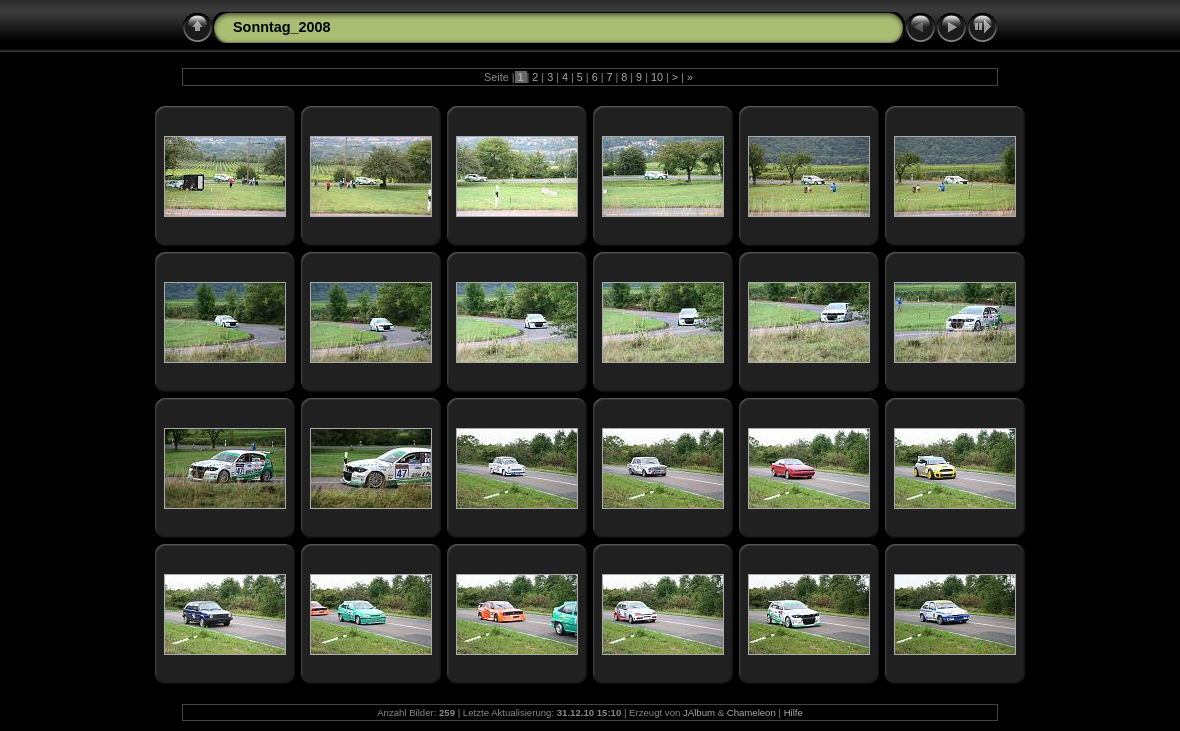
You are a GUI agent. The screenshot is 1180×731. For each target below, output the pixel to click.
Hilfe (793, 712)
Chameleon (751, 712)
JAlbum (699, 712)
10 (657, 77)
